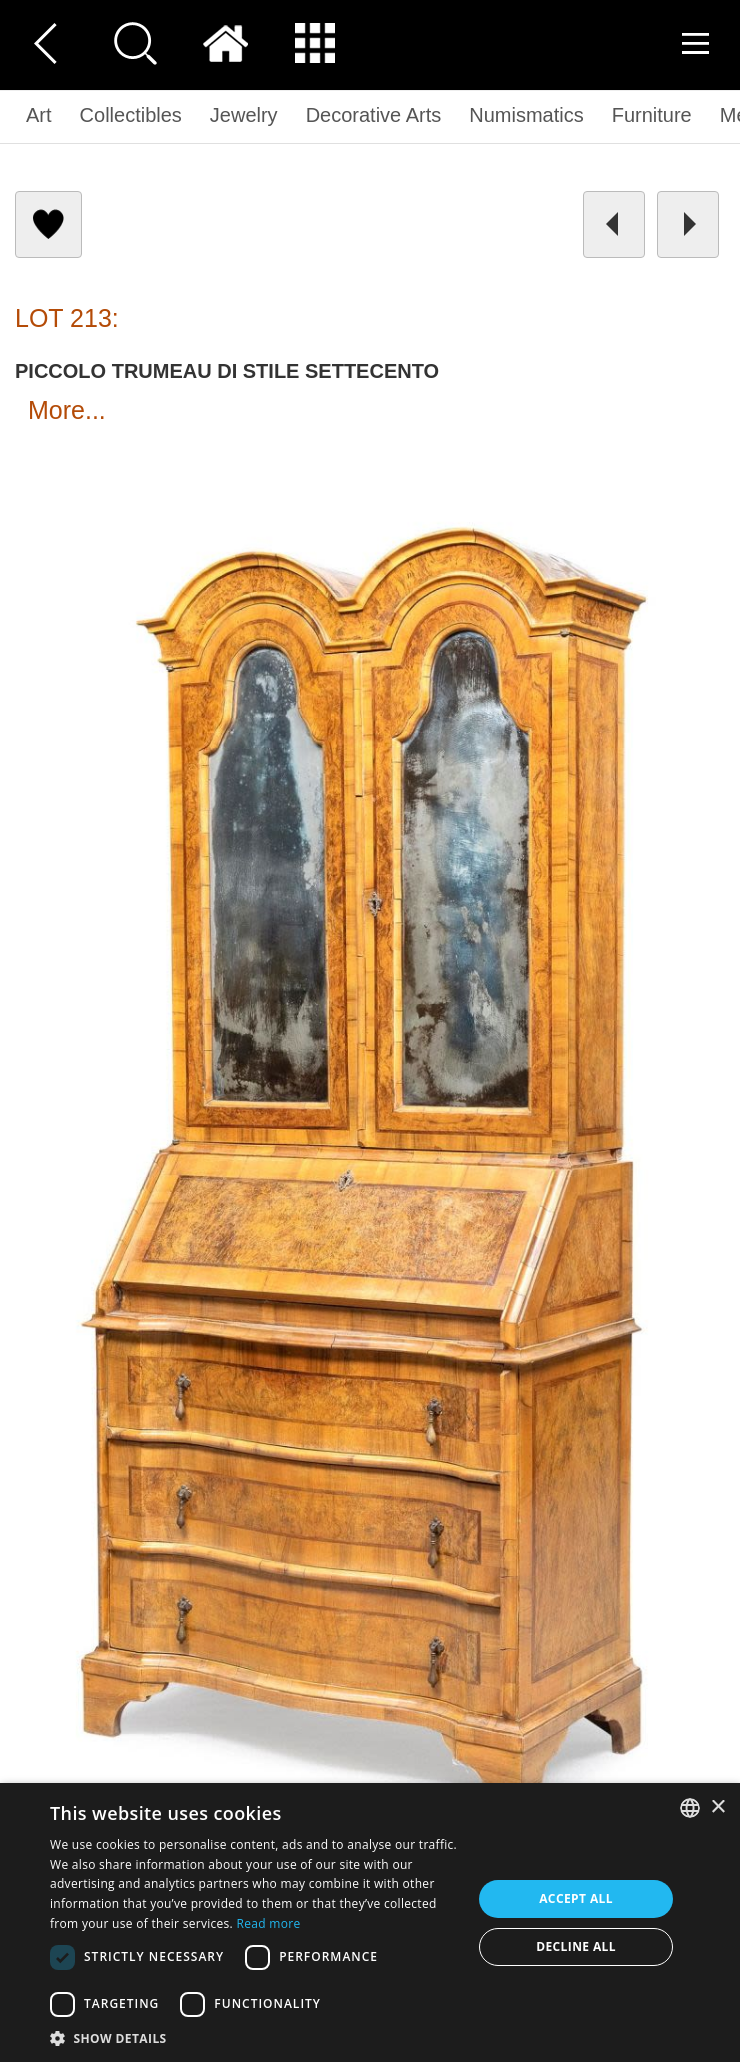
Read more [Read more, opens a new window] (269, 1923)
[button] (255, 2037)
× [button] (717, 1807)
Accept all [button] (576, 1898)
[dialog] (370, 1922)
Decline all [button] (576, 1946)
